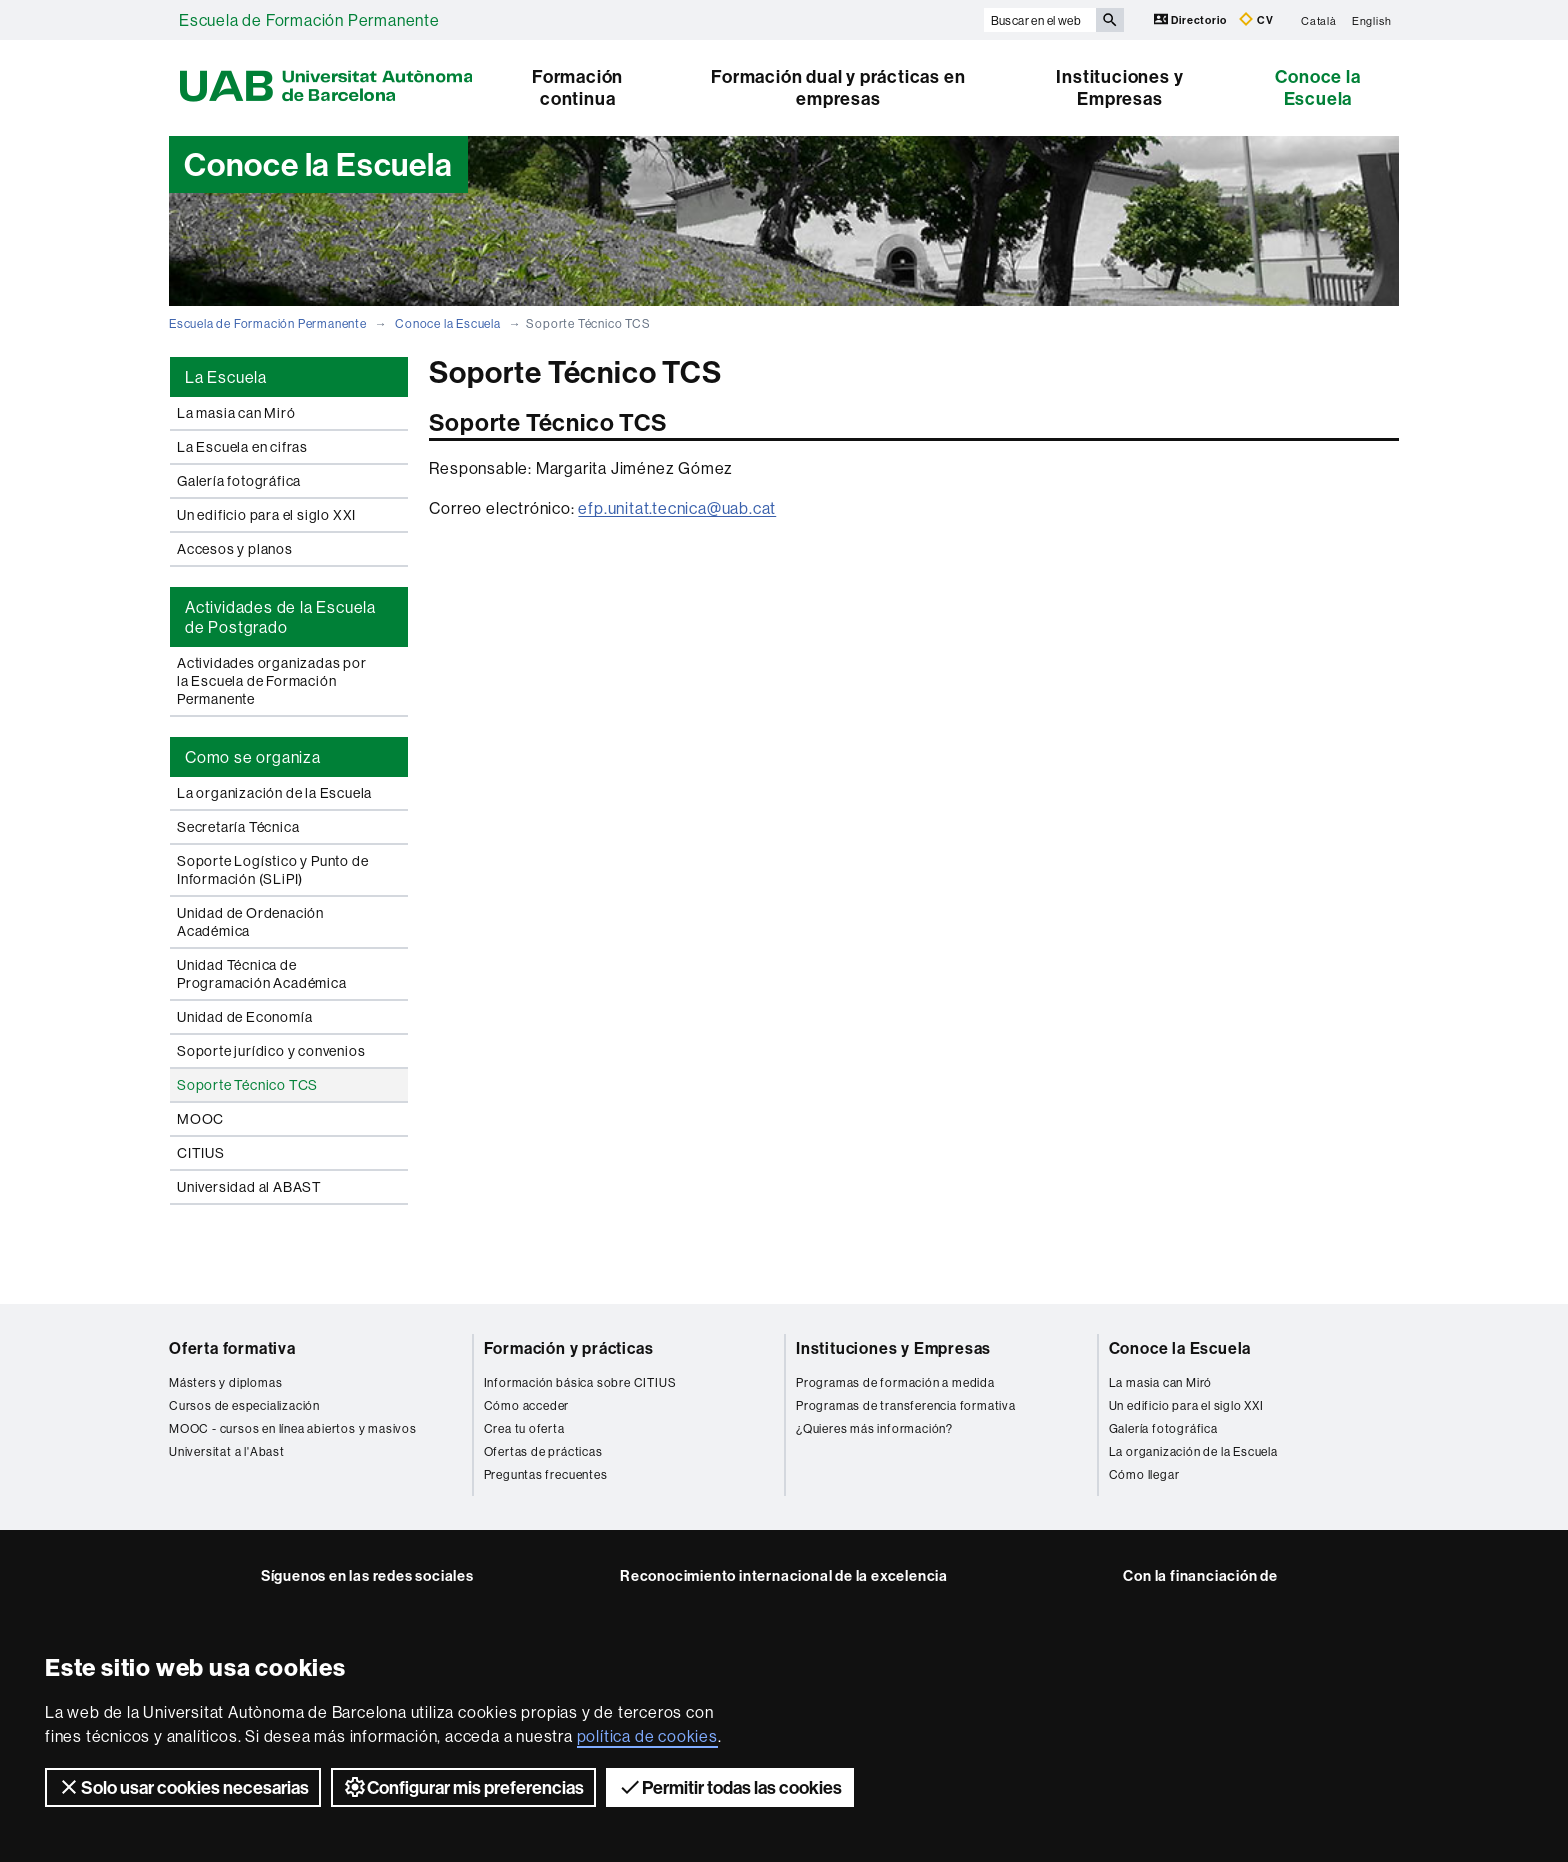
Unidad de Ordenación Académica (250, 922)
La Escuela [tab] (226, 377)
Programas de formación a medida (895, 1382)
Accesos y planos (235, 549)
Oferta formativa (232, 1348)
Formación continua (577, 87)
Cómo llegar (1144, 1474)
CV (1256, 19)
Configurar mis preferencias (463, 1787)
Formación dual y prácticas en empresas (838, 87)
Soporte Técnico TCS (247, 1085)
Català (1319, 20)
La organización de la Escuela (274, 793)
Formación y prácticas (569, 1348)
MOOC (200, 1119)
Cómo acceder (527, 1405)
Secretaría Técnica (238, 827)
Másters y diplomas (225, 1382)
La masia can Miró (236, 413)
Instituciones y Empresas (1119, 87)
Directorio (1192, 19)
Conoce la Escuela (1317, 87)
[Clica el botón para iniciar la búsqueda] (1110, 20)
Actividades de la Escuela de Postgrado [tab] (280, 617)
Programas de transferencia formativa (906, 1405)
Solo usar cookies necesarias (183, 1787)
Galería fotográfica (239, 481)
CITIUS (201, 1153)
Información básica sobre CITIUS (580, 1382)
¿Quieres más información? (874, 1428)
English (1372, 20)
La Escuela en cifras (242, 447)
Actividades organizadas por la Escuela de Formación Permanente (272, 681)
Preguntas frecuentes (546, 1474)
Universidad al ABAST (249, 1187)
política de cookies (647, 1736)
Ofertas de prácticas (543, 1451)
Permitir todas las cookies (730, 1787)
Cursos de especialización (244, 1405)
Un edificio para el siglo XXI (266, 515)
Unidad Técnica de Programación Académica (262, 974)
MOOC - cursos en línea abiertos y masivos (293, 1428)
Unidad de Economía (244, 1017)
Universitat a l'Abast (227, 1451)
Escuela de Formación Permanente (309, 20)
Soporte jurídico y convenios (271, 1051)
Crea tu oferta (524, 1428)
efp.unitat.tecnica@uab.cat (677, 508)
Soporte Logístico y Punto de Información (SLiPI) (272, 870)
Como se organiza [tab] (253, 757)
